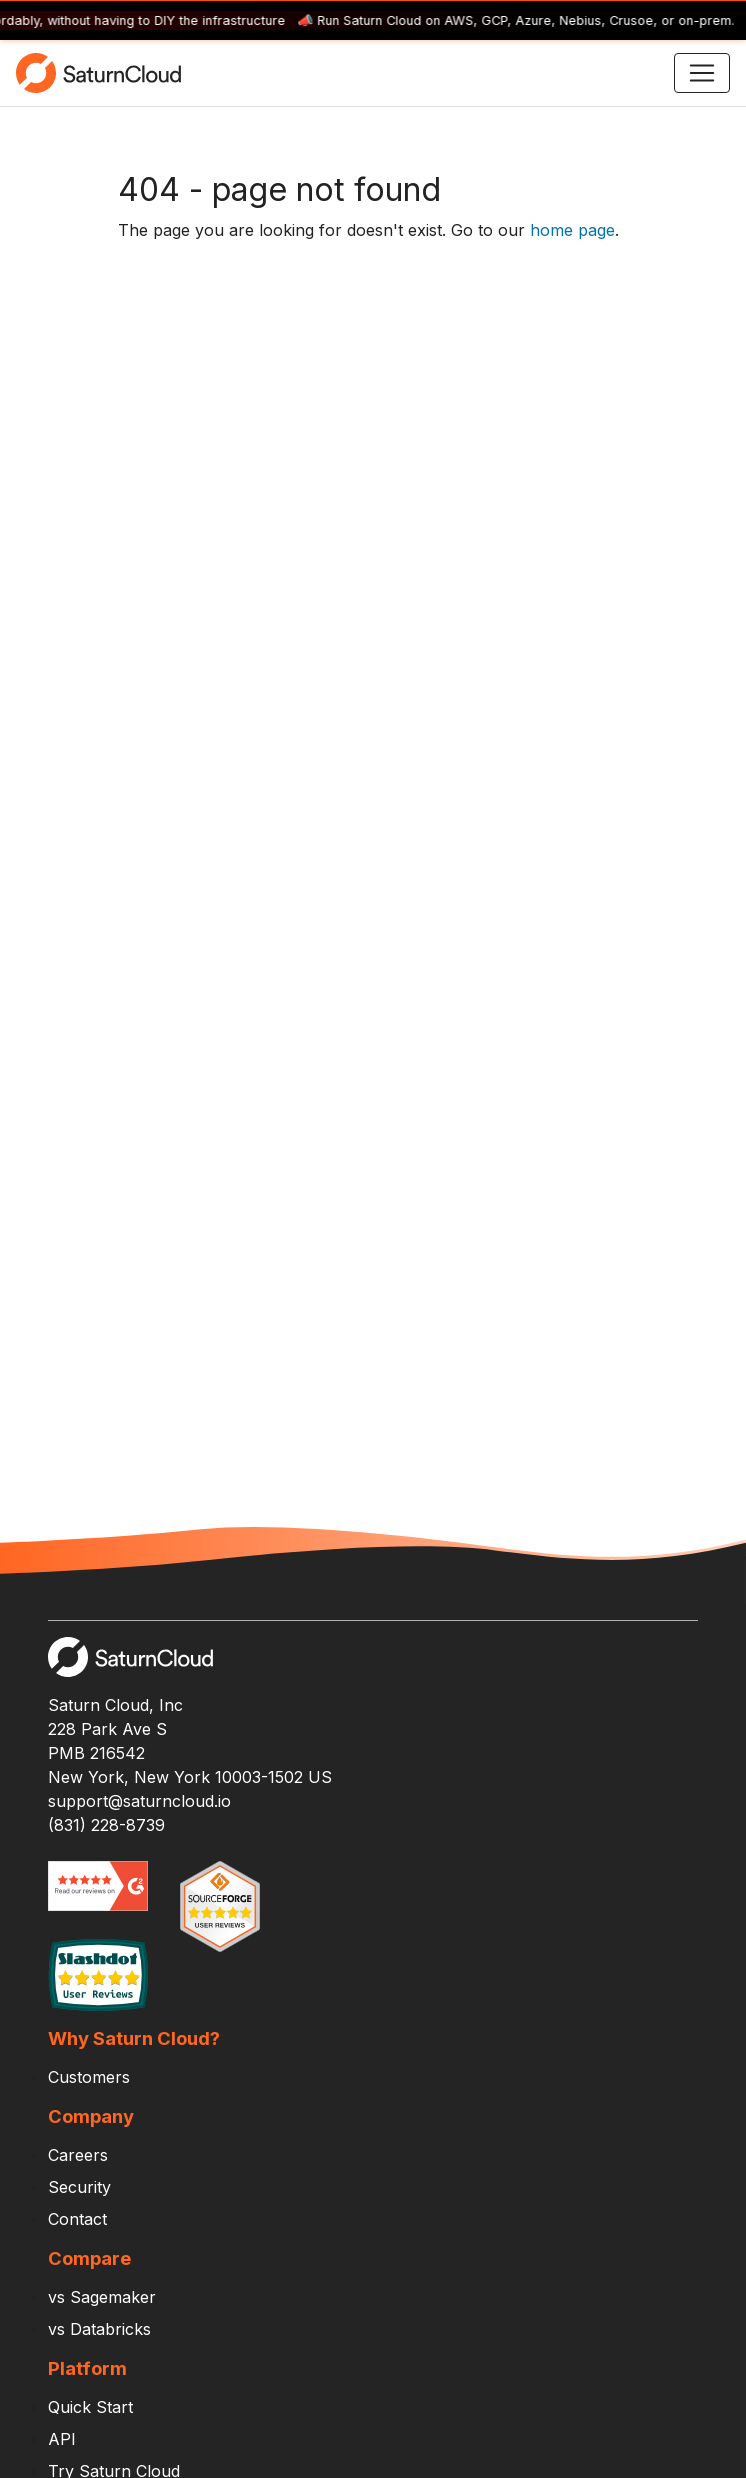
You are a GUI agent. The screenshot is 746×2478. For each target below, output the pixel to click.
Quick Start (90, 2407)
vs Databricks (99, 2329)
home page (572, 230)
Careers (78, 2155)
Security (79, 2187)
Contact (77, 2219)
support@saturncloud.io (139, 1801)
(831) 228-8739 (106, 1825)
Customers (89, 2077)
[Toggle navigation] (702, 73)
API (62, 2439)
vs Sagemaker (102, 2297)
